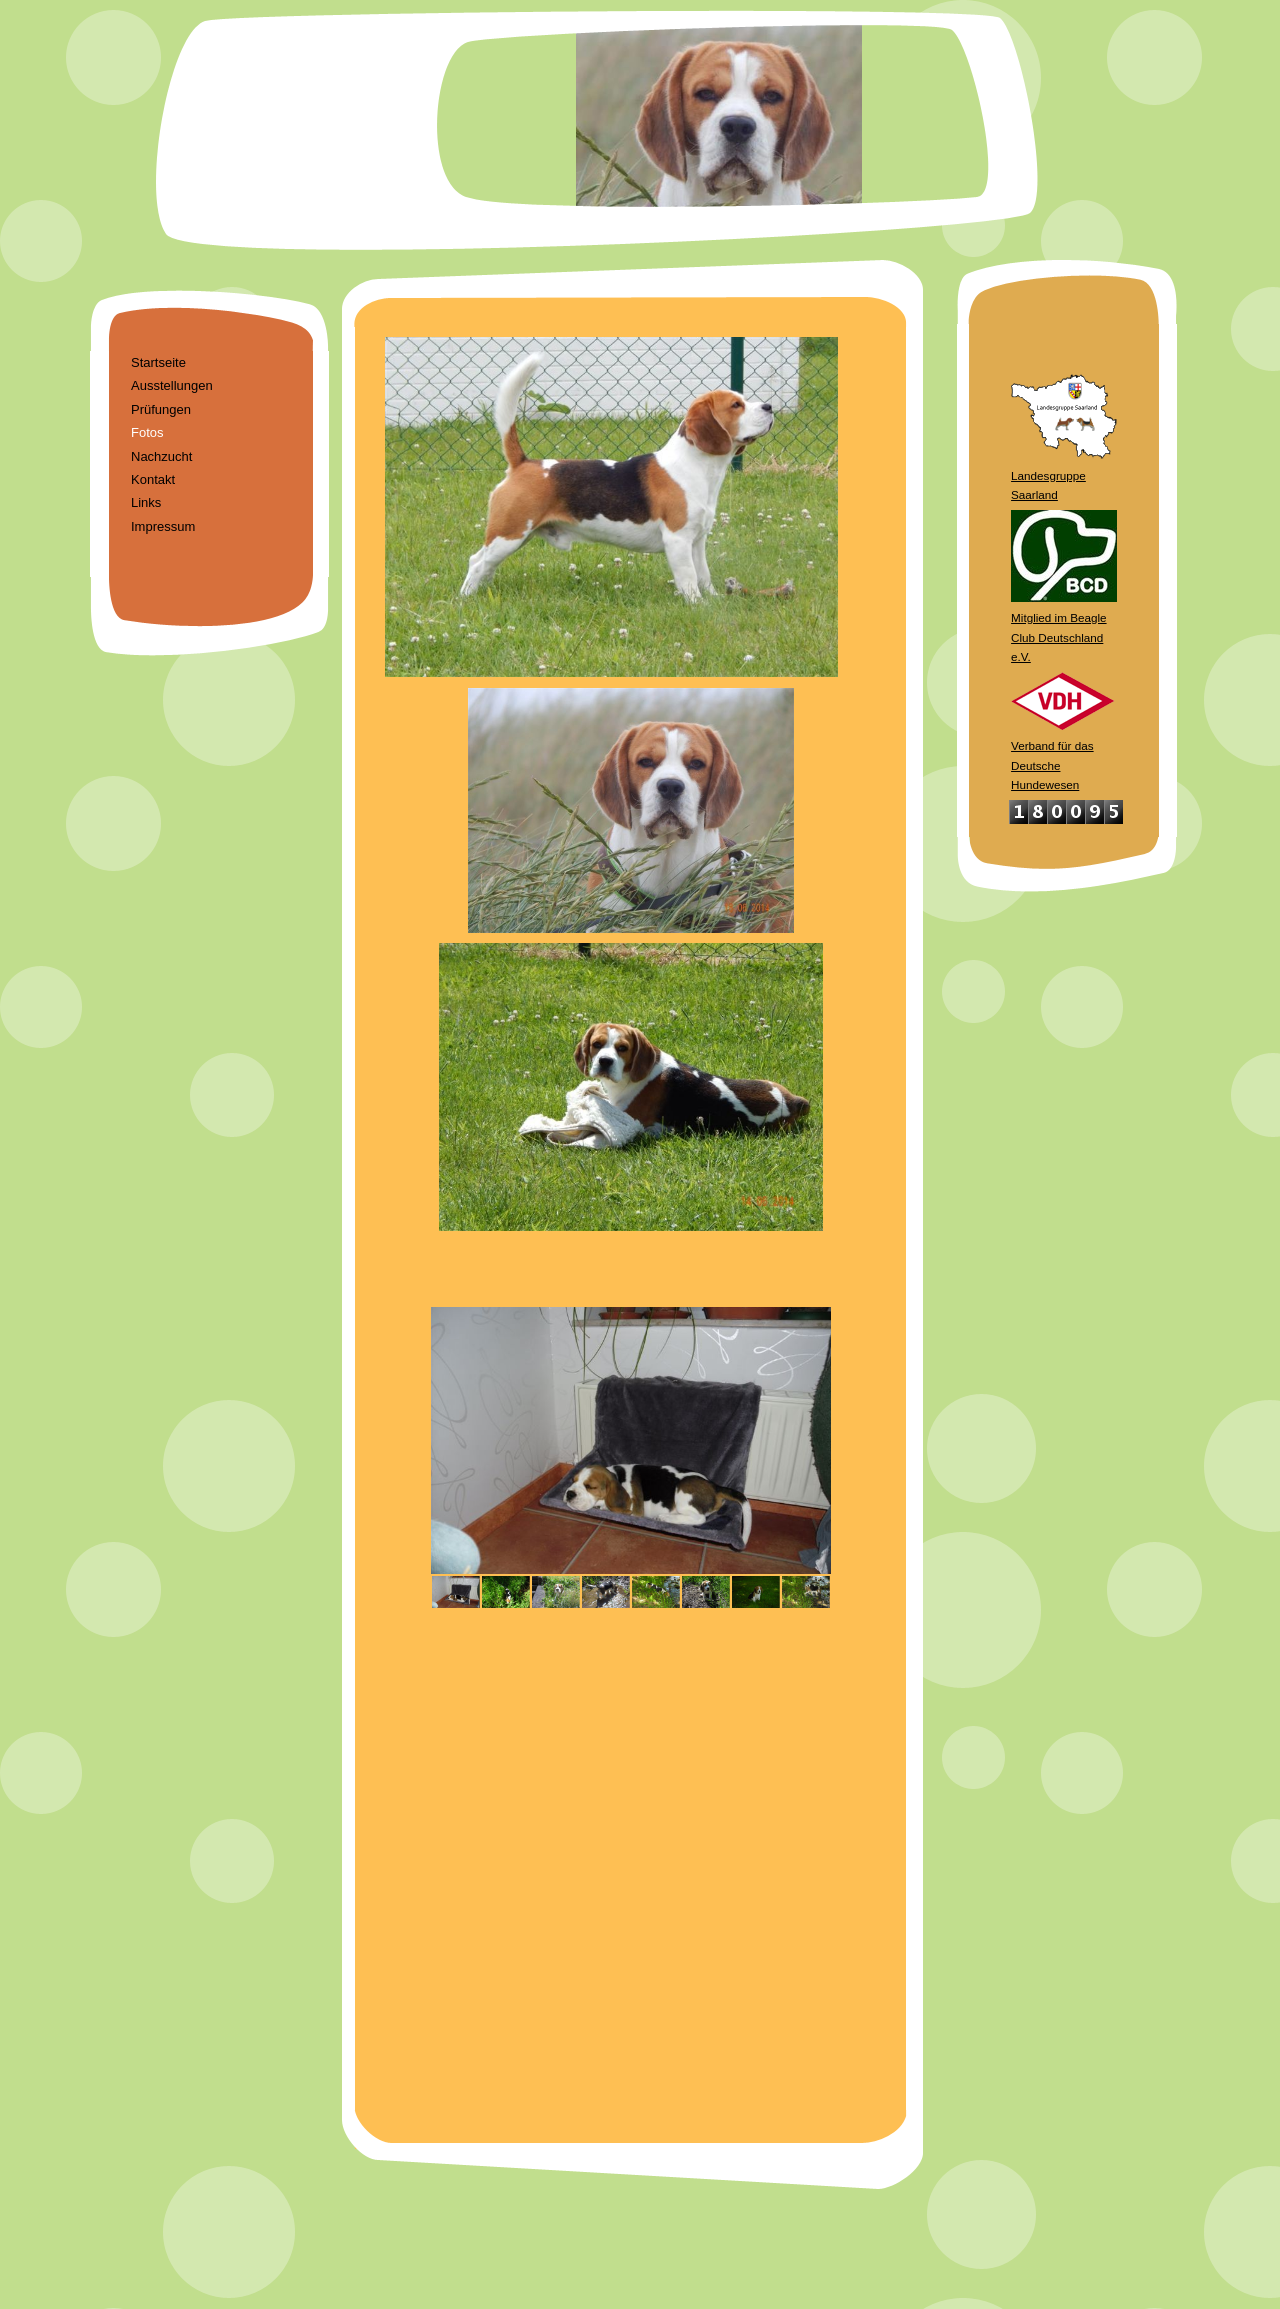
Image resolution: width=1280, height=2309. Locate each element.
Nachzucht (161, 456)
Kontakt (153, 479)
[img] (640, 130)
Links (146, 502)
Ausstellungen (172, 385)
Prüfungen (161, 409)
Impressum (163, 526)
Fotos (147, 432)
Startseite (158, 362)
